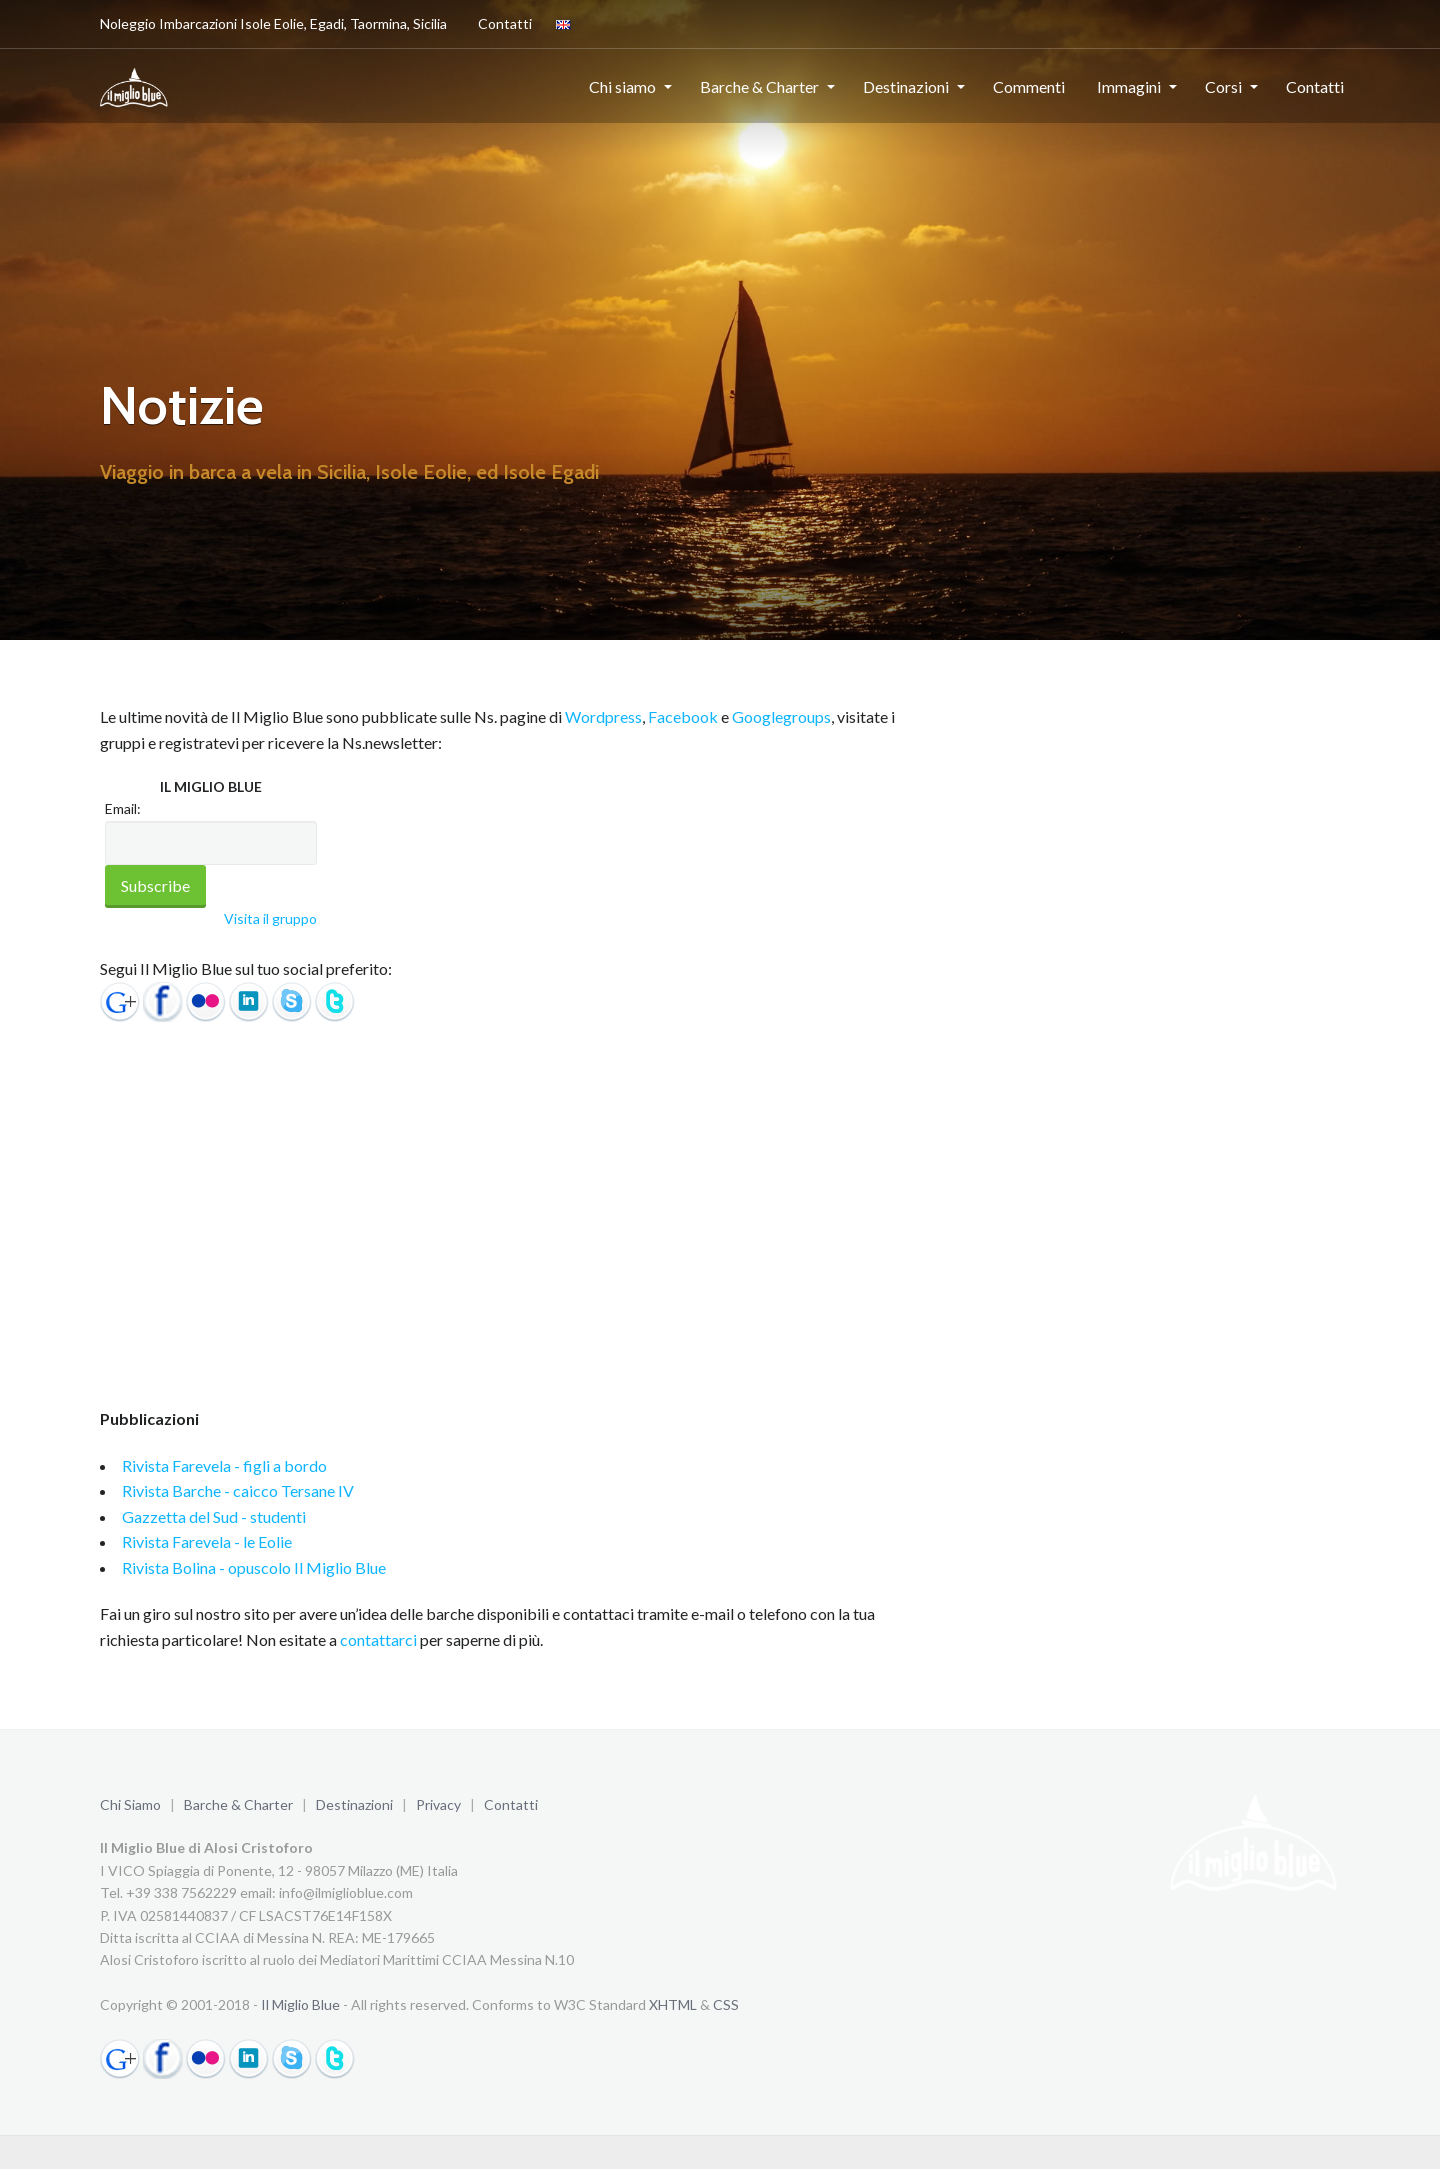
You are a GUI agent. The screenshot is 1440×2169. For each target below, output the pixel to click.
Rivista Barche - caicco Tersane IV (238, 1490)
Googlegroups (781, 716)
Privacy (438, 1804)
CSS (726, 2004)
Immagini (1129, 86)
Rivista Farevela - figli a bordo (224, 1465)
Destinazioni (906, 86)
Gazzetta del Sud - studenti (214, 1516)
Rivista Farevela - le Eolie (207, 1541)
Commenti (1029, 86)
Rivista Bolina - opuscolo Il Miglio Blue (254, 1567)
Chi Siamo (130, 1804)
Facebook (683, 716)
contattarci (378, 1639)
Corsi (1223, 86)
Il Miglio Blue (300, 2004)
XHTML (673, 2004)
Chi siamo (622, 86)
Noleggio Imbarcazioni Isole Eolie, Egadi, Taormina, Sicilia (273, 23)
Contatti (501, 23)
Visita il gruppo (270, 918)
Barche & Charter (759, 86)
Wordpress (603, 716)
